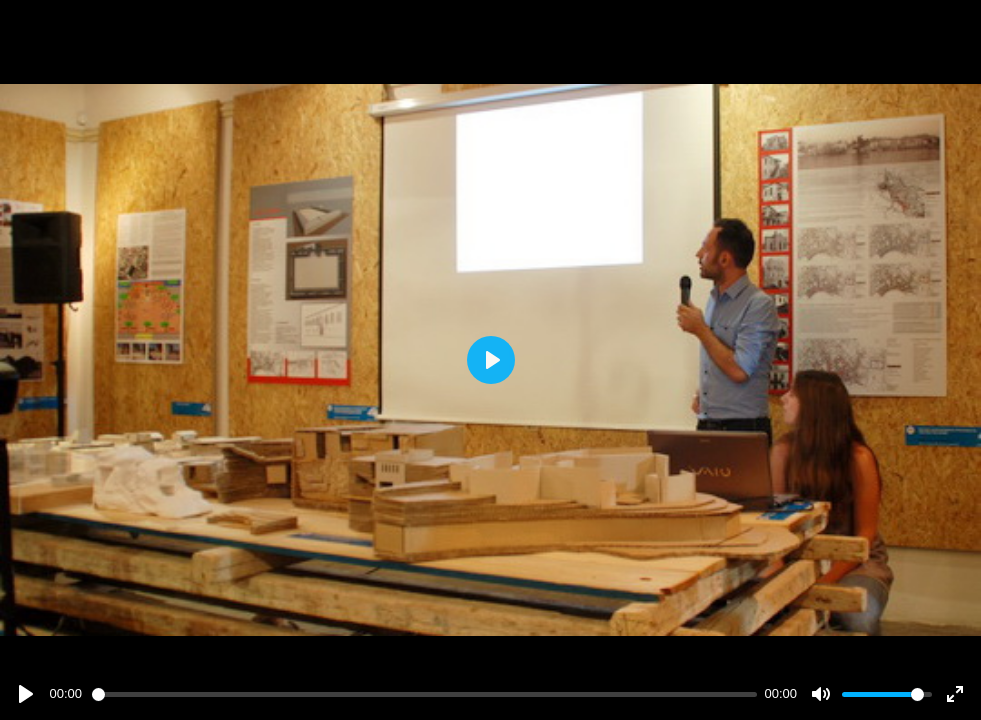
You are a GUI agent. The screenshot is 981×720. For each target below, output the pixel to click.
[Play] (26, 694)
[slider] (424, 694)
